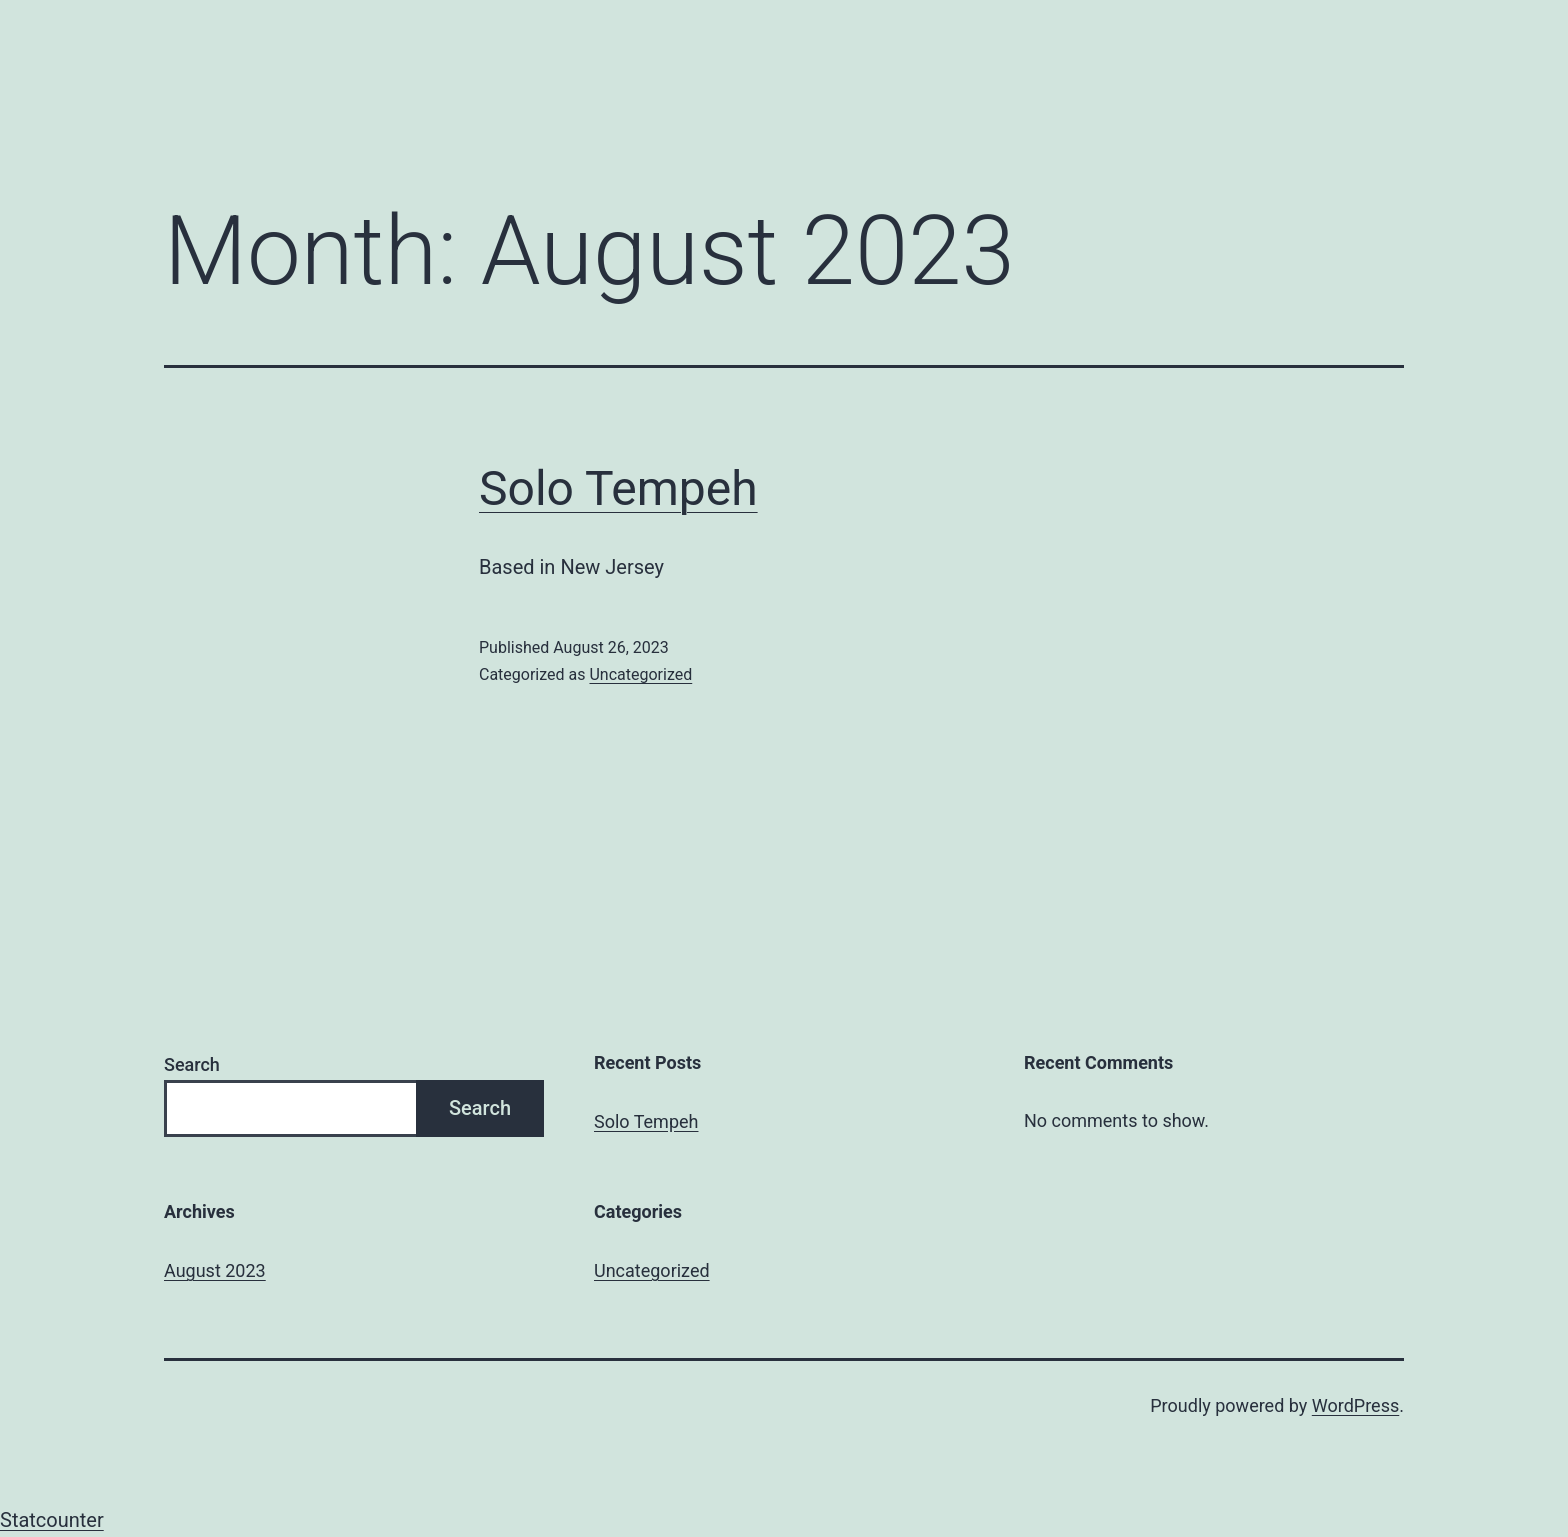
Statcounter (52, 1520)
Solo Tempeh (618, 488)
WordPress (1355, 1405)
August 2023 (215, 1270)
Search (192, 1064)
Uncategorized (640, 674)
